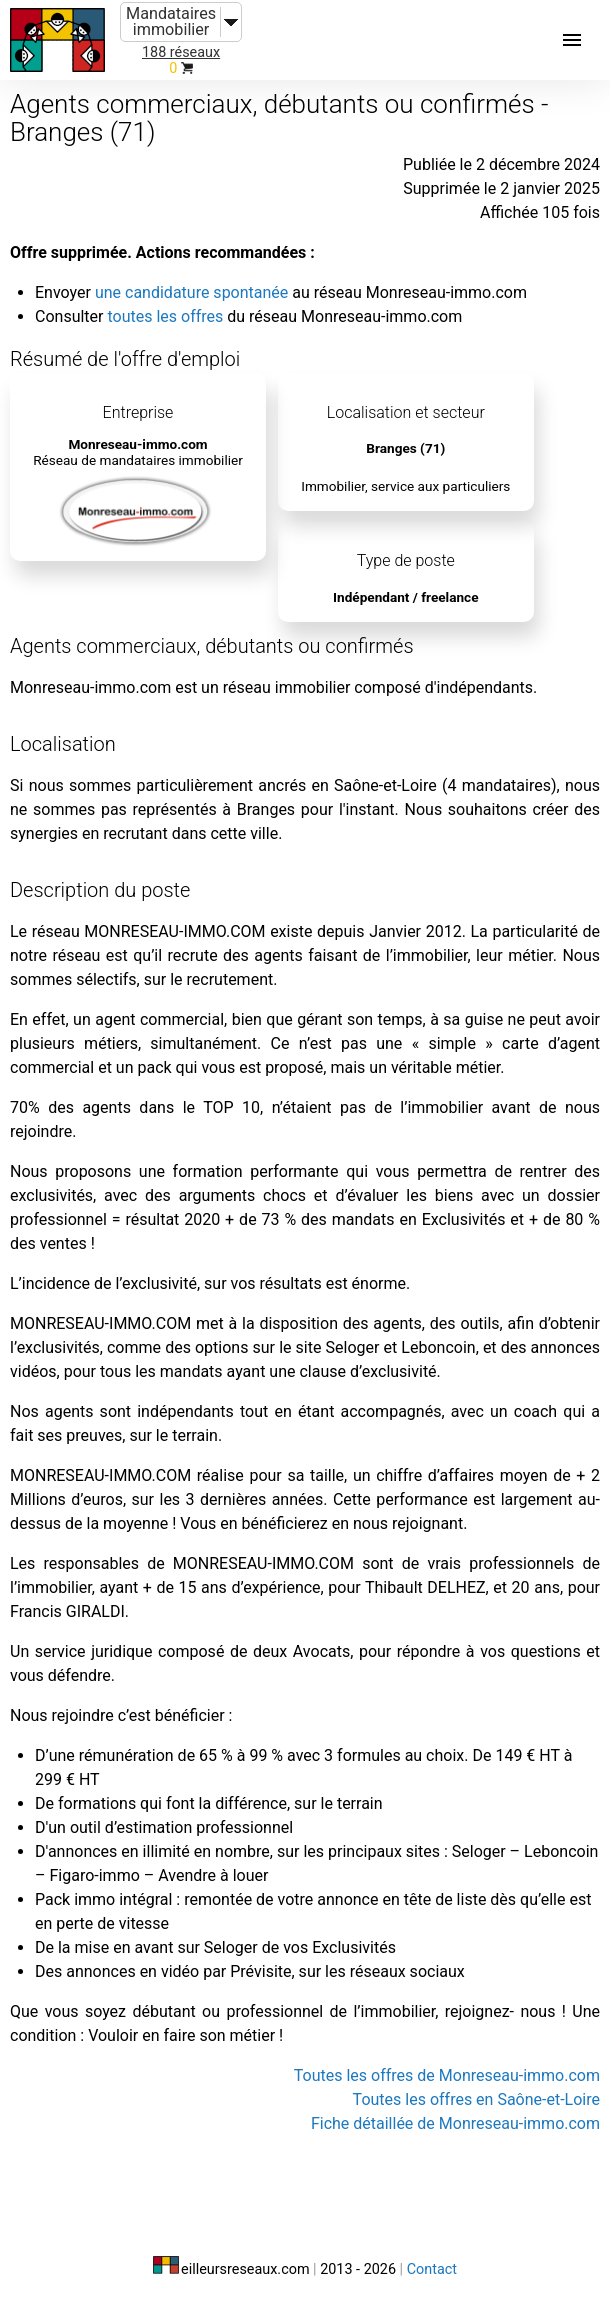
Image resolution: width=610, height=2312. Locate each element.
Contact (432, 2269)
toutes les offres (165, 316)
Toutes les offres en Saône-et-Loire (476, 2099)
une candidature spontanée (191, 292)
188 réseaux (181, 52)
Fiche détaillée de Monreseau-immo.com (455, 2123)
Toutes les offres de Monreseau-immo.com (447, 2075)
